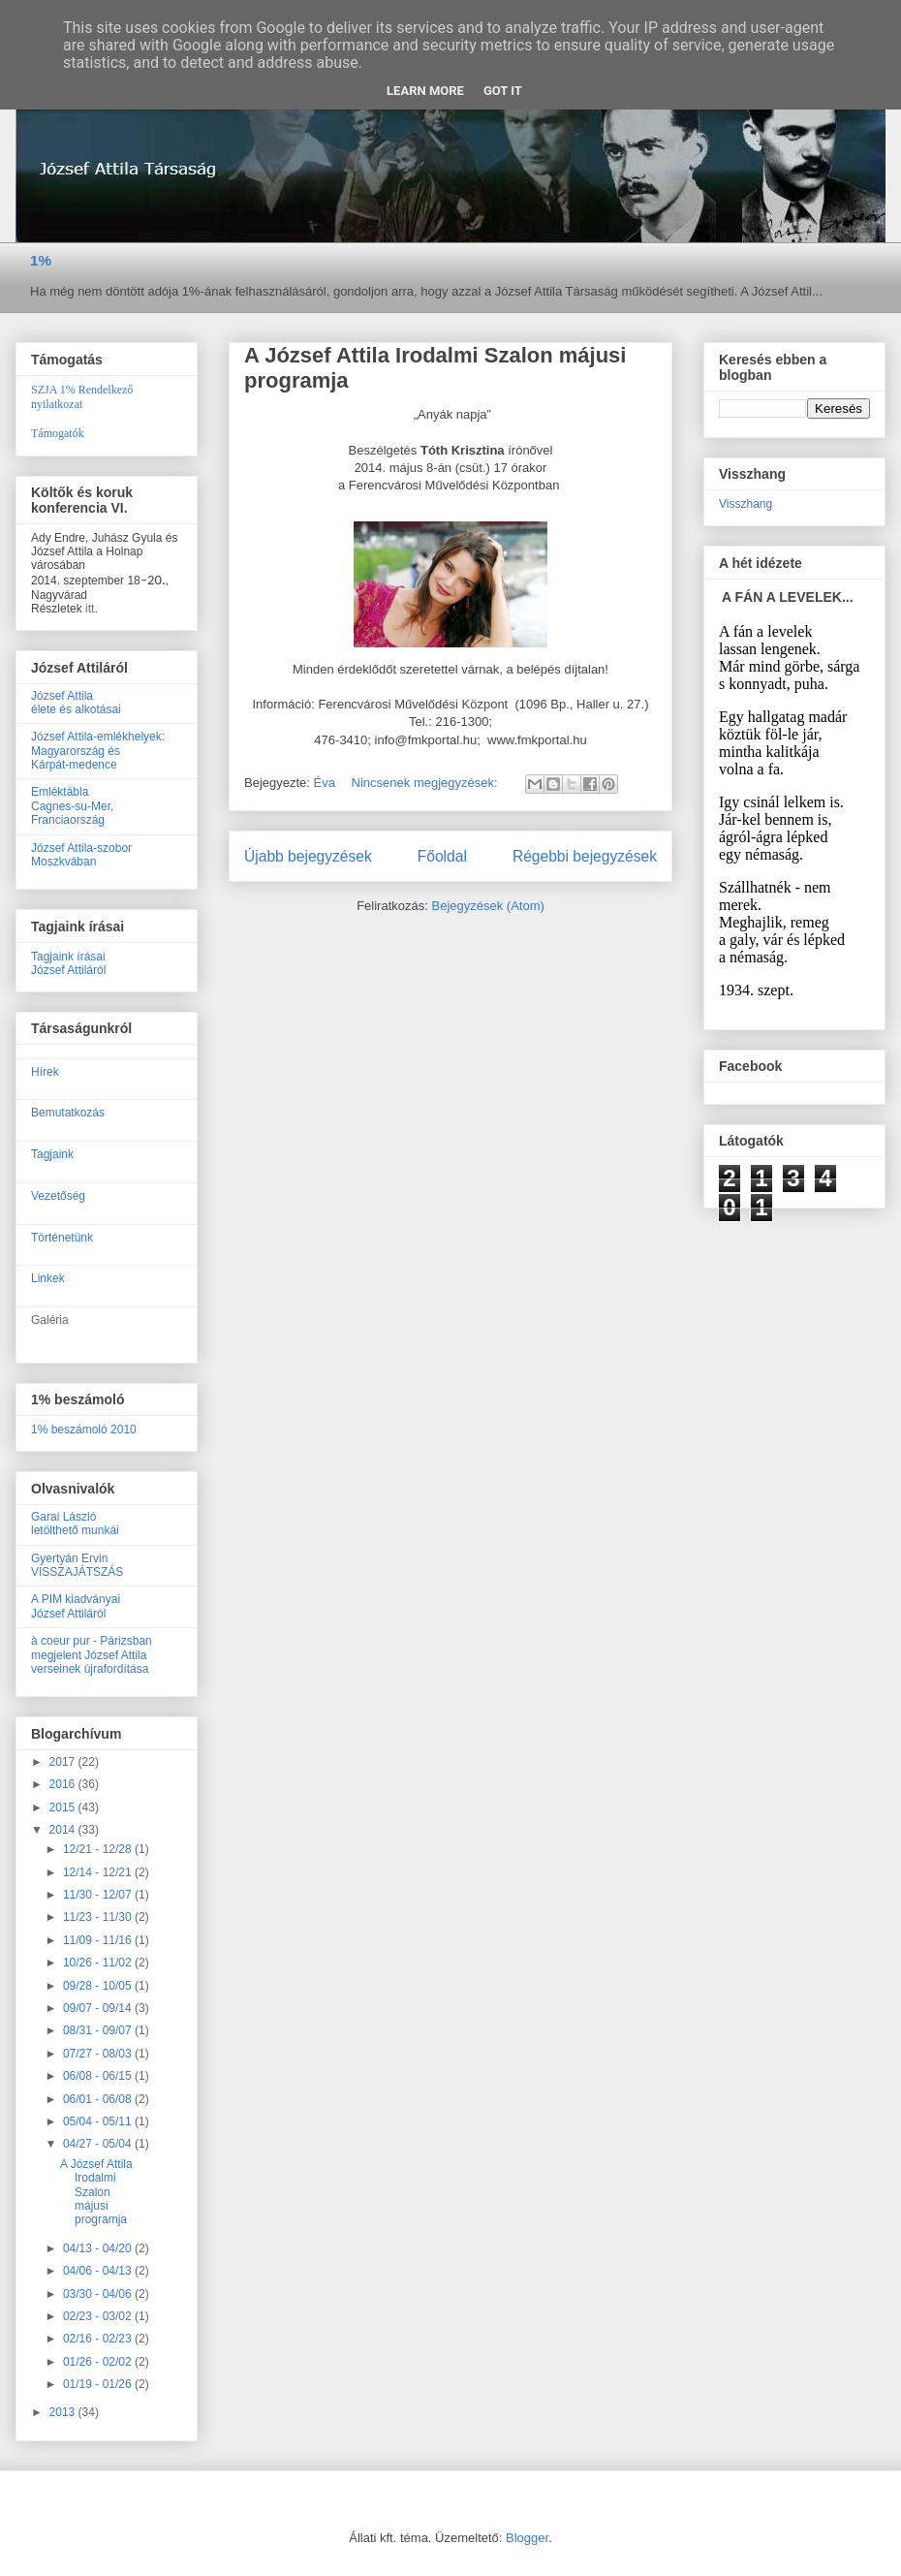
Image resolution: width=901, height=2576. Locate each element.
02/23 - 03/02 (99, 2316)
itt (89, 608)
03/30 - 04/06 (99, 2294)
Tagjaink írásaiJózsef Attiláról (68, 963)
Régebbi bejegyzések (585, 856)
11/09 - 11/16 (99, 1940)
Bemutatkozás (68, 1112)
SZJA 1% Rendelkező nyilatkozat (82, 397)
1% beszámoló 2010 (84, 1429)
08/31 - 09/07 (99, 2030)
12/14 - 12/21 (99, 1872)
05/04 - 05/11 (99, 2121)
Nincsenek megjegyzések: (427, 782)
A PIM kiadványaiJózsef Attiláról (75, 1605)
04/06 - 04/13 (99, 2271)
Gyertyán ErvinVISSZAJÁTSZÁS (77, 1565)
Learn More (425, 90)
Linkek (48, 1278)
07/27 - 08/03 (99, 2053)
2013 (63, 2412)
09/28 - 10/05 (99, 1986)
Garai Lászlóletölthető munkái (75, 1523)
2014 (63, 1830)
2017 (63, 1762)
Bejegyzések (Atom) (487, 905)
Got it (502, 90)
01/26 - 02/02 (99, 2362)
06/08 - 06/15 (99, 2076)
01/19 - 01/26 (99, 2384)
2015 (63, 1807)
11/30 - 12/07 (99, 1894)
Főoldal (442, 856)
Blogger (527, 2537)
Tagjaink (52, 1154)
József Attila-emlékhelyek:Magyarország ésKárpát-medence (98, 750)
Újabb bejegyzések (308, 856)
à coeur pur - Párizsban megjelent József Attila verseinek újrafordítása (91, 1655)
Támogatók (57, 433)
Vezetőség (58, 1196)
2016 (63, 1784)
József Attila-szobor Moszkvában (81, 854)
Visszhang (745, 504)
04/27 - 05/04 (99, 2144)
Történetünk (62, 1237)
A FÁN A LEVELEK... (788, 597)
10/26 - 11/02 (99, 1962)
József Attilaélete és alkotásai (76, 702)
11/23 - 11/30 (99, 1917)
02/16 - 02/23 (99, 2338)
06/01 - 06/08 (99, 2099)
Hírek (45, 1072)
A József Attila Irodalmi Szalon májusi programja (96, 2192)
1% (40, 260)
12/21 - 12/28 (99, 1849)
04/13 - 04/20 (99, 2248)
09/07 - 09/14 (99, 2008)
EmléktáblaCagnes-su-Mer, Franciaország (72, 806)
